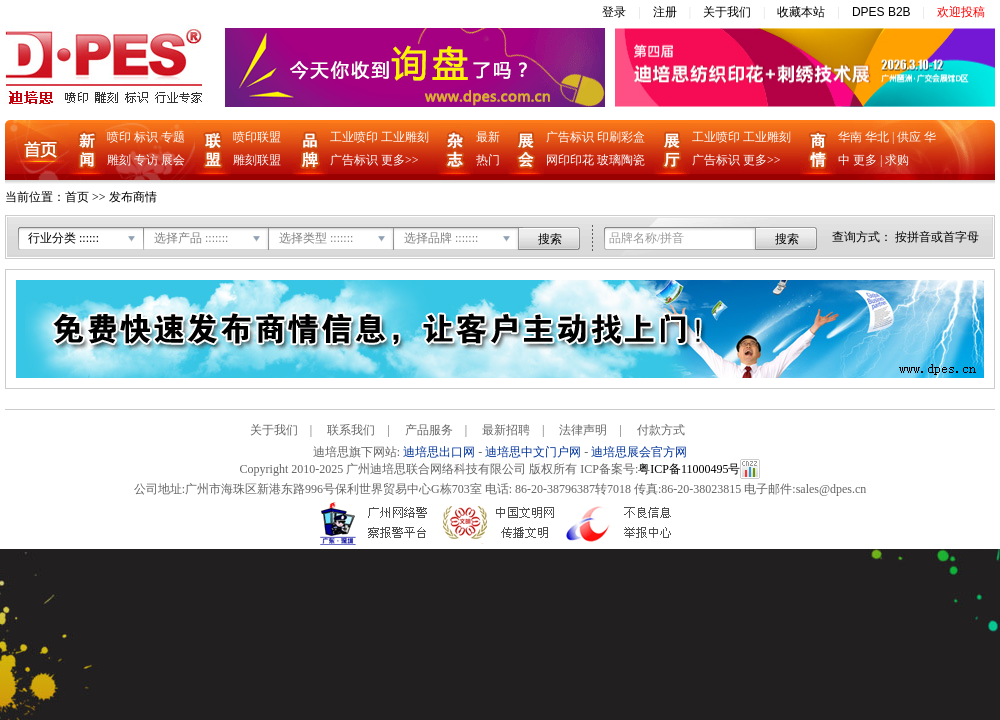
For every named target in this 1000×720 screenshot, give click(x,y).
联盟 (213, 150)
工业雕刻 (405, 137)
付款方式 (661, 430)
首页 (40, 151)
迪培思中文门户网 (533, 452)
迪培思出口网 (439, 452)
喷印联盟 (257, 137)
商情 (818, 150)
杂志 (456, 150)
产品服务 (429, 430)
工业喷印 (354, 137)
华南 (850, 137)
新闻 (87, 150)
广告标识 (354, 160)
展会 (173, 160)
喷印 (119, 137)
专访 (146, 160)
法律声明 (583, 430)
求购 (897, 160)
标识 (146, 137)
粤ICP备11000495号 (689, 469)
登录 (614, 12)
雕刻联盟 (257, 160)
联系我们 (351, 430)
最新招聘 (506, 430)
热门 (488, 160)
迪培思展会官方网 (639, 452)
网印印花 (570, 160)
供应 (909, 137)
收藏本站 (801, 12)
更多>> (400, 160)
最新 (488, 137)
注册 (665, 12)
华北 (877, 137)
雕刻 (119, 160)
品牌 (310, 150)
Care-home (723, 430)
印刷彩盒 (621, 137)
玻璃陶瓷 (621, 160)
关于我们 (727, 12)
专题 (173, 137)
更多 (865, 160)
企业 (672, 150)
